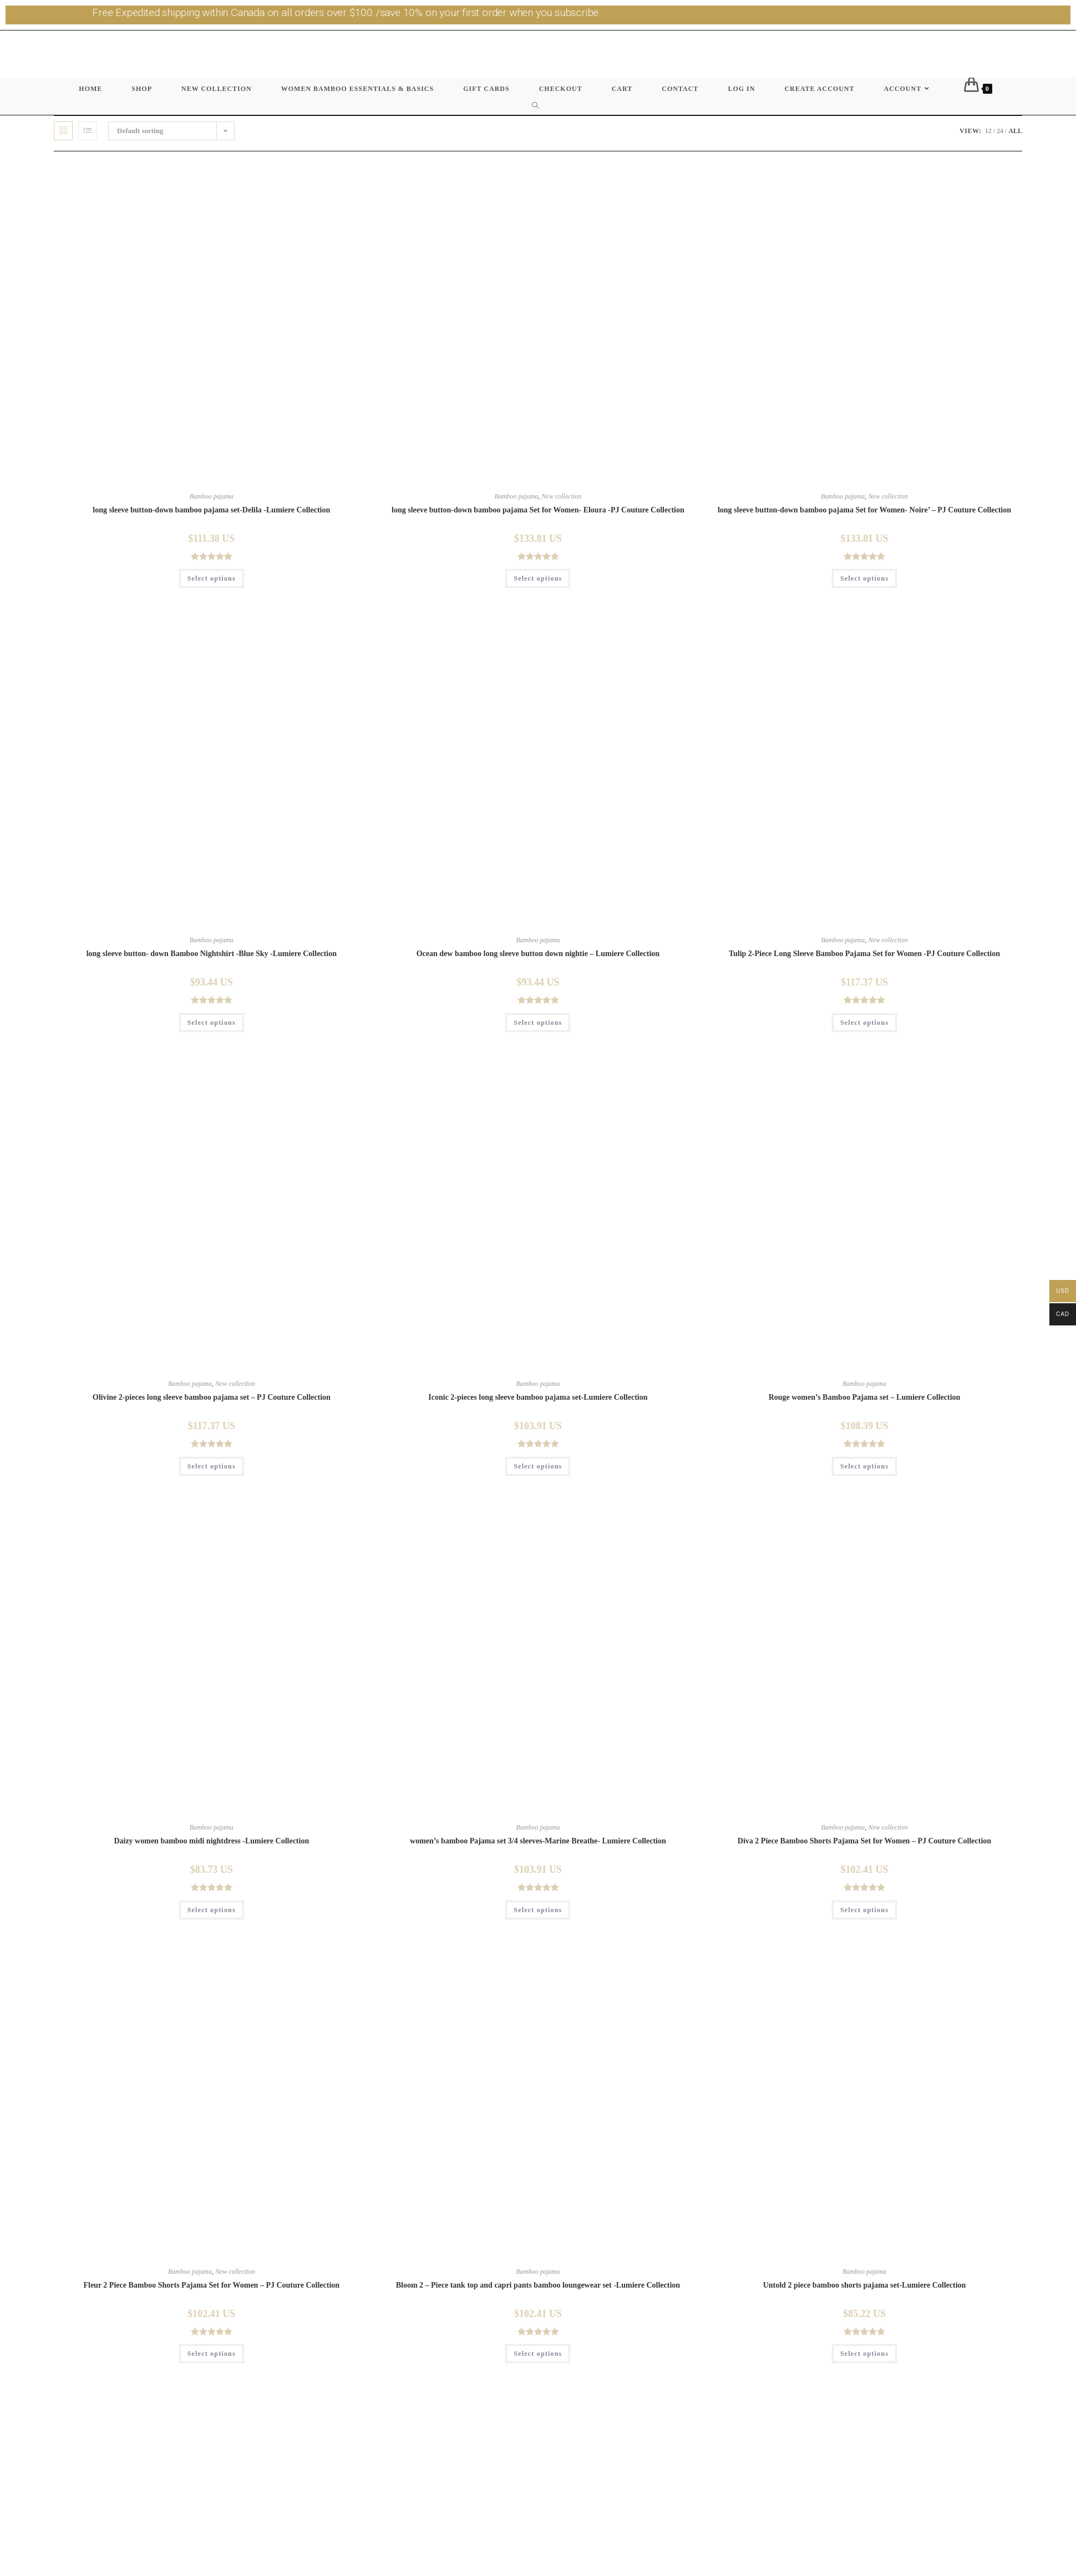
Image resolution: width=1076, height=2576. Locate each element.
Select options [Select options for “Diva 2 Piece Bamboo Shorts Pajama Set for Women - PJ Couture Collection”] (864, 1910)
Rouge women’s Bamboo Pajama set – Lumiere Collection (865, 1397)
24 (1000, 131)
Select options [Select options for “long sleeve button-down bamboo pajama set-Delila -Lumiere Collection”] (211, 578)
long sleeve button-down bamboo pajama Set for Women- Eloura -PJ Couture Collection (538, 510)
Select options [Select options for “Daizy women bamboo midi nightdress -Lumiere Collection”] (211, 1910)
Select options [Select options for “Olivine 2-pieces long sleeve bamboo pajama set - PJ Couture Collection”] (211, 1466)
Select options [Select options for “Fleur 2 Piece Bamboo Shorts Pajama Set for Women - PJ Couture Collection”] (211, 2353)
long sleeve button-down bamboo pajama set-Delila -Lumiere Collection (211, 510)
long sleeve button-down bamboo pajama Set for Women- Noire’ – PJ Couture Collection (864, 510)
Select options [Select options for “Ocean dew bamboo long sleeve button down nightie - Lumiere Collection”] (538, 1023)
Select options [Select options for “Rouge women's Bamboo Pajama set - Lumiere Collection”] (864, 1466)
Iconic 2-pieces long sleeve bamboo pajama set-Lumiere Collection (537, 1397)
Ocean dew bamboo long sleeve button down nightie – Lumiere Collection (538, 953)
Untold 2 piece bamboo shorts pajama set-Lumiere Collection (864, 2285)
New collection (562, 496)
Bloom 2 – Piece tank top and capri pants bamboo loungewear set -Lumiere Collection (538, 2285)
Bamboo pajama (212, 496)
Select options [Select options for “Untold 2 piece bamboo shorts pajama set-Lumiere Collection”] (864, 2353)
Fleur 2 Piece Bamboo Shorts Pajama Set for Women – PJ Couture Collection (211, 2285)
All (1015, 131)
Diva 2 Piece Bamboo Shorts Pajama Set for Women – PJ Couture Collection (864, 1841)
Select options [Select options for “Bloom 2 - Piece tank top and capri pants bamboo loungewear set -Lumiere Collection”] (538, 2353)
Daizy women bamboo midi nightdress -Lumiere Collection (211, 1841)
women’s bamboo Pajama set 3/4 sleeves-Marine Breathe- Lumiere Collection (538, 1841)
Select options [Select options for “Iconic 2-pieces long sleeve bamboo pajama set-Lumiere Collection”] (538, 1466)
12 (988, 131)
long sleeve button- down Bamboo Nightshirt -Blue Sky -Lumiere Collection (212, 953)
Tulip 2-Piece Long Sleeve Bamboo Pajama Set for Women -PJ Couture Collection (864, 953)
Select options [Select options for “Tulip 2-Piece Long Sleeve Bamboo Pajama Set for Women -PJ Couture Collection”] (864, 1023)
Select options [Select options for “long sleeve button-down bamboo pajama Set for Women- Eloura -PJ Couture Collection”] (538, 578)
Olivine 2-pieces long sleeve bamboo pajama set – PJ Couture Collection (212, 1397)
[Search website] (538, 106)
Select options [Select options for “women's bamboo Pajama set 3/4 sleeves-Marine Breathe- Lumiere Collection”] (538, 1910)
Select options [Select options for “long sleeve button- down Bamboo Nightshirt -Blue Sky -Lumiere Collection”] (211, 1023)
